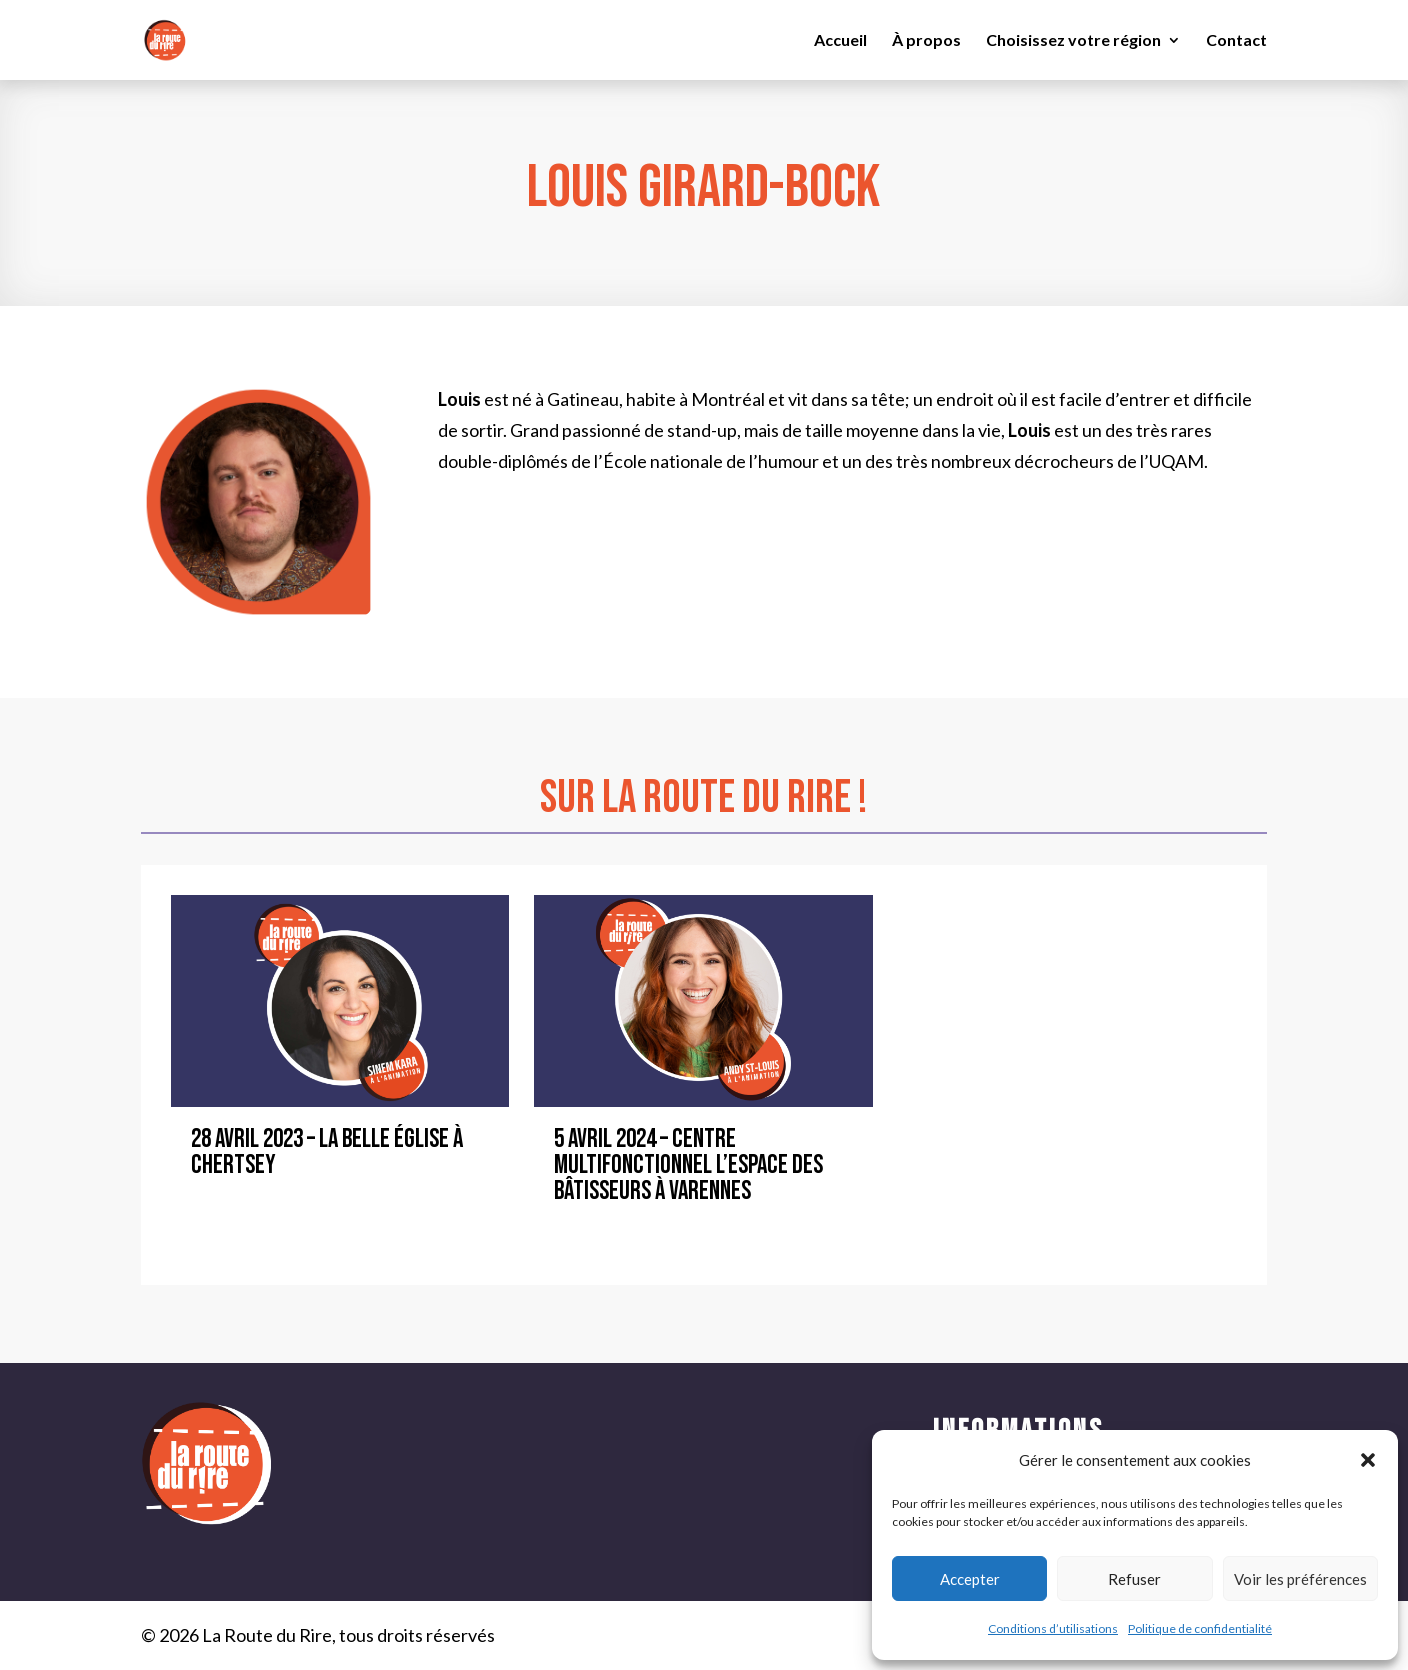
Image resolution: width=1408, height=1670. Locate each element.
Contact (1236, 41)
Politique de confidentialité (1200, 1628)
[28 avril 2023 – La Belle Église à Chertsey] (340, 1001)
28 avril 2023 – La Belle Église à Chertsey (327, 1152)
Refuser (1134, 1579)
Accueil (840, 41)
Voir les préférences (1300, 1579)
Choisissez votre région (1073, 41)
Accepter (970, 1579)
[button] (1368, 1460)
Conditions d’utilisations (1053, 1628)
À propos (926, 41)
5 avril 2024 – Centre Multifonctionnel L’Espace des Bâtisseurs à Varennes (688, 1165)
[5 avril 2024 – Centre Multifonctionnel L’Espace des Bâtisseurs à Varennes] (703, 1001)
